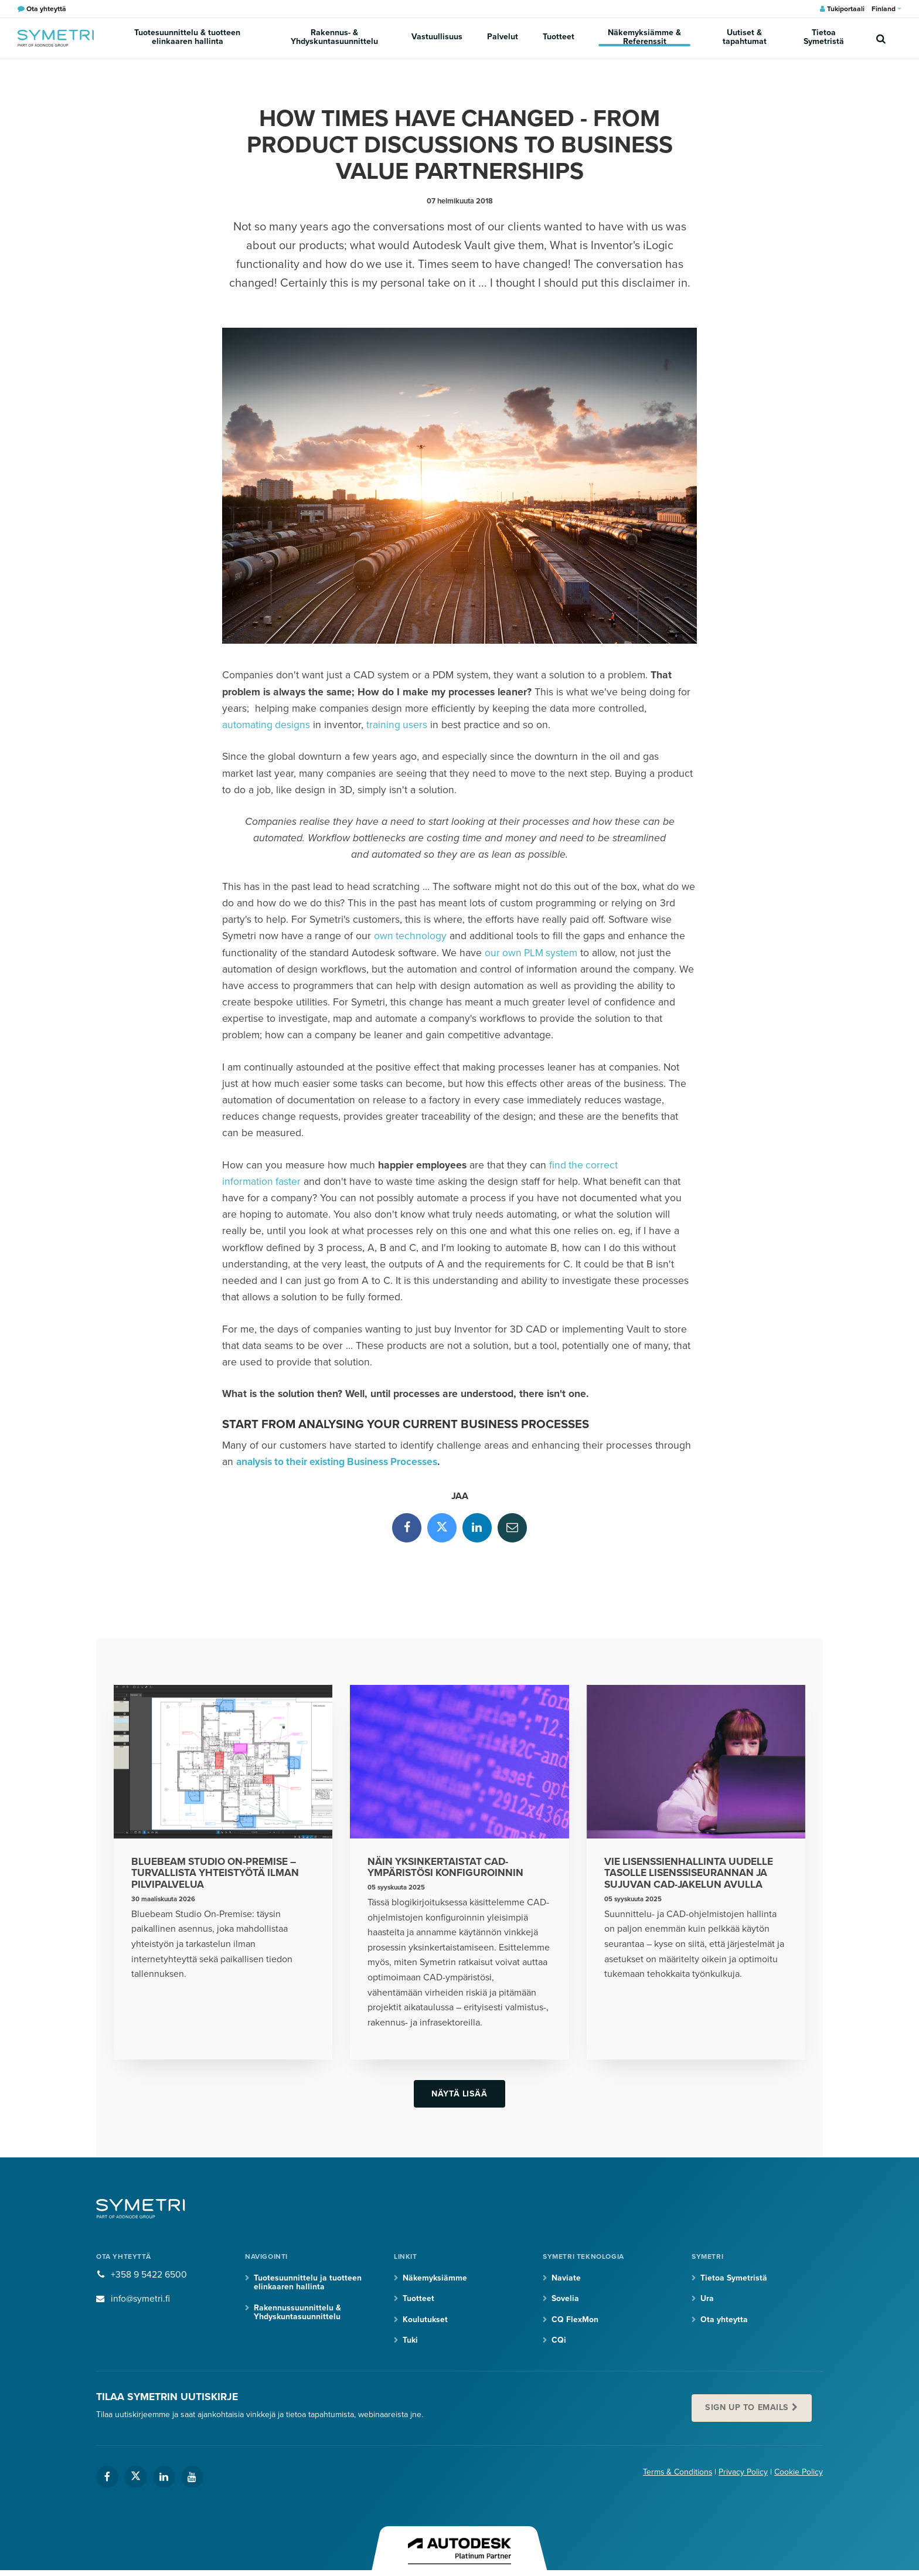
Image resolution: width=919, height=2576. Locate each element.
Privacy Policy (743, 2473)
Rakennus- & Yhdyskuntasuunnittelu (336, 38)
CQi (559, 2341)
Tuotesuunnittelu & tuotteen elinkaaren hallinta (188, 38)
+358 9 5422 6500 (149, 2275)
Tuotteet (558, 38)
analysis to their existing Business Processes (338, 1462)
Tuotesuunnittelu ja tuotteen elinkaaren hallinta (308, 2282)
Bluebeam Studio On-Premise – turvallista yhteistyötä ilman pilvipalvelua (216, 1873)
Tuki (410, 2341)
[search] (880, 38)
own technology (410, 936)
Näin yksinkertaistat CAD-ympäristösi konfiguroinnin (446, 1867)
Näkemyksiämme (435, 2278)
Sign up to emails (748, 2409)
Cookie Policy (798, 2473)
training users (397, 725)
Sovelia (565, 2300)
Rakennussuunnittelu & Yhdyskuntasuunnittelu (297, 2312)
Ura (707, 2300)
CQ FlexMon (575, 2320)
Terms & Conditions (677, 2473)
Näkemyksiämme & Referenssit (643, 38)
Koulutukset (425, 2320)
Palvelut (503, 38)
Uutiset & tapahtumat (744, 38)
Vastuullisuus (438, 38)
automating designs (266, 725)
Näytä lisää (459, 2094)
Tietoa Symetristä (824, 38)
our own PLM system (532, 953)
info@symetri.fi (141, 2299)
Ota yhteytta (724, 2320)
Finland (886, 9)
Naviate (566, 2278)
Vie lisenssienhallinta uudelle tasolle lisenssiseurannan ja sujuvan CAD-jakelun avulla (690, 1873)
